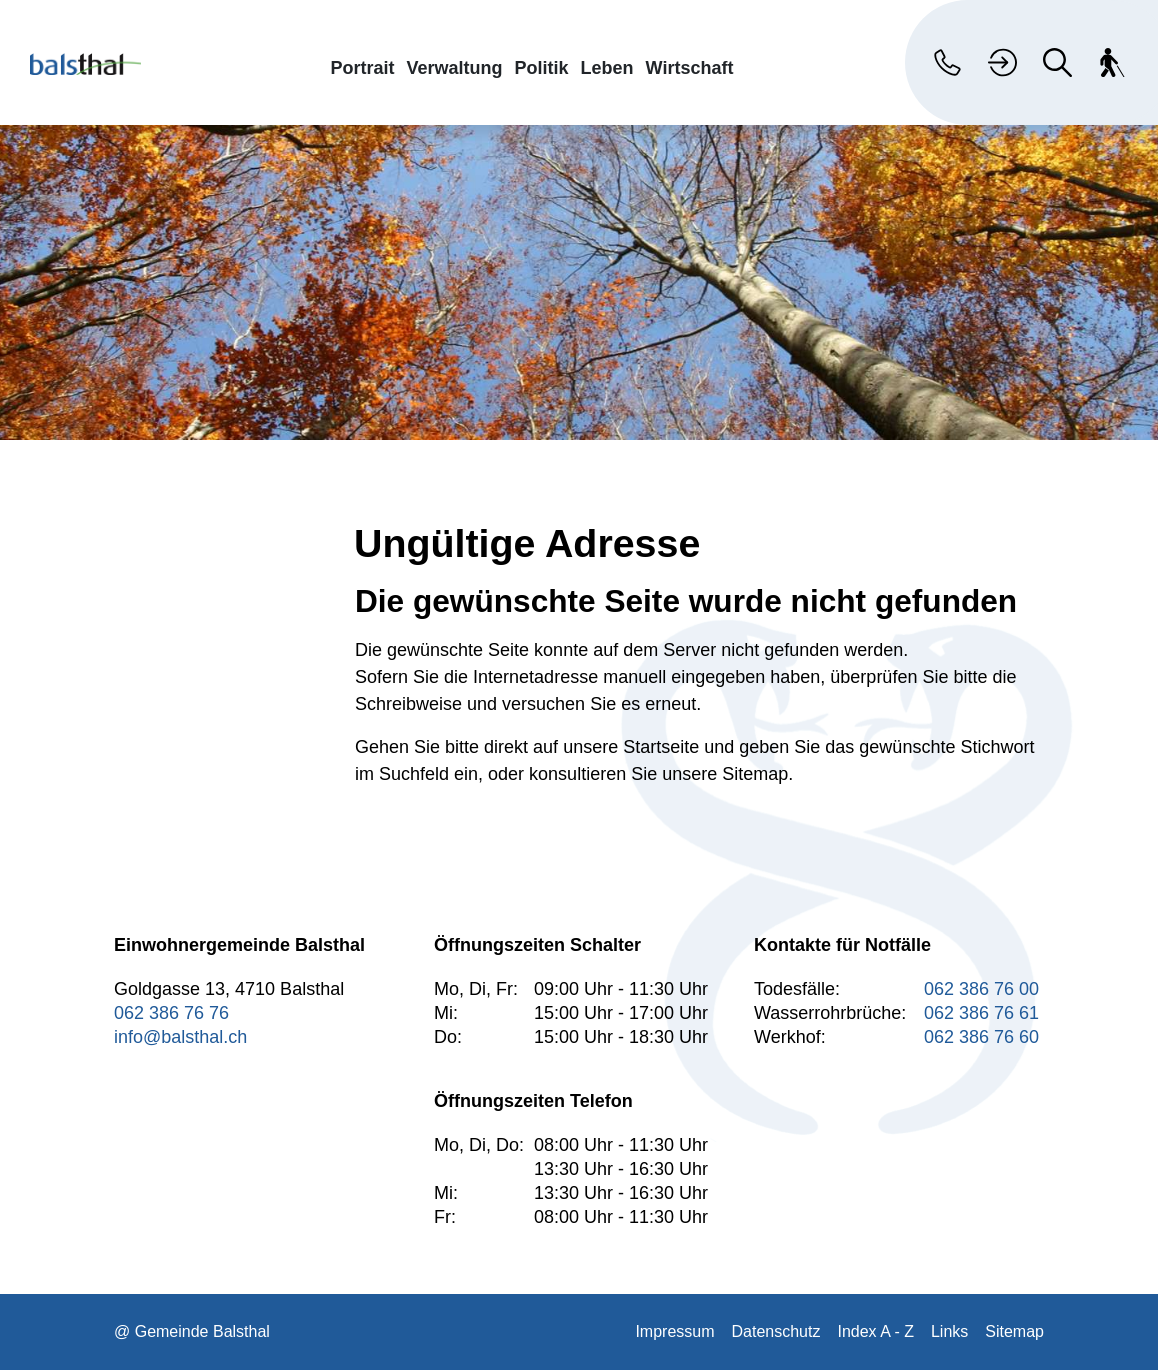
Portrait (363, 67)
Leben (607, 67)
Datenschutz (776, 1331)
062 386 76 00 (981, 989)
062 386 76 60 (981, 1037)
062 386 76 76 (171, 1013)
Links (949, 1331)
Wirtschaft (690, 67)
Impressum (674, 1331)
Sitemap (1014, 1331)
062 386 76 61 (981, 1013)
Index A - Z (875, 1331)
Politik (542, 67)
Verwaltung (455, 67)
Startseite (661, 747)
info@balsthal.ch (180, 1037)
